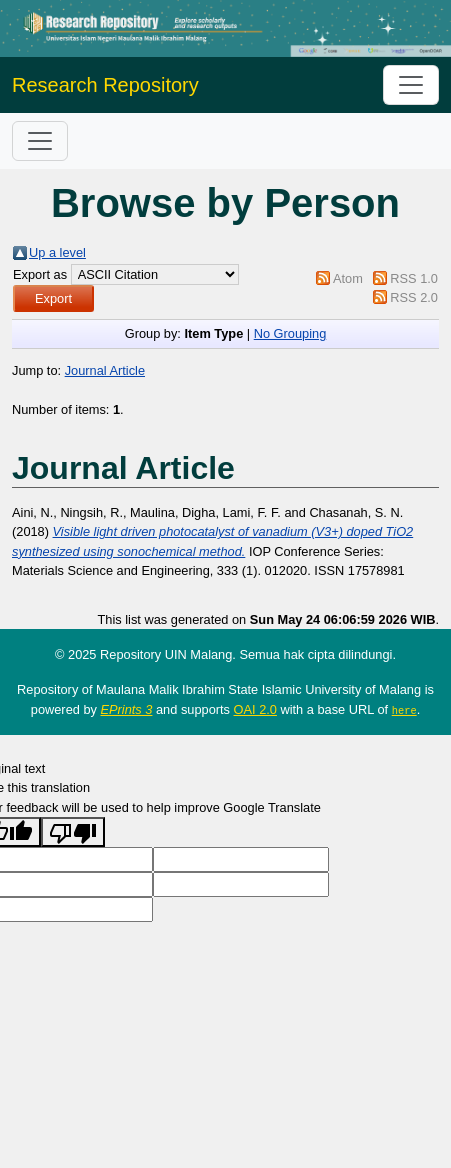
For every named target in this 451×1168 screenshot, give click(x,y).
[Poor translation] (73, 831)
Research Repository (105, 85)
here (404, 710)
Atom (348, 278)
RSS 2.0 (414, 297)
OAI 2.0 (255, 709)
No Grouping (290, 333)
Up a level (57, 252)
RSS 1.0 (414, 278)
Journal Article (105, 370)
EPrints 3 (127, 709)
